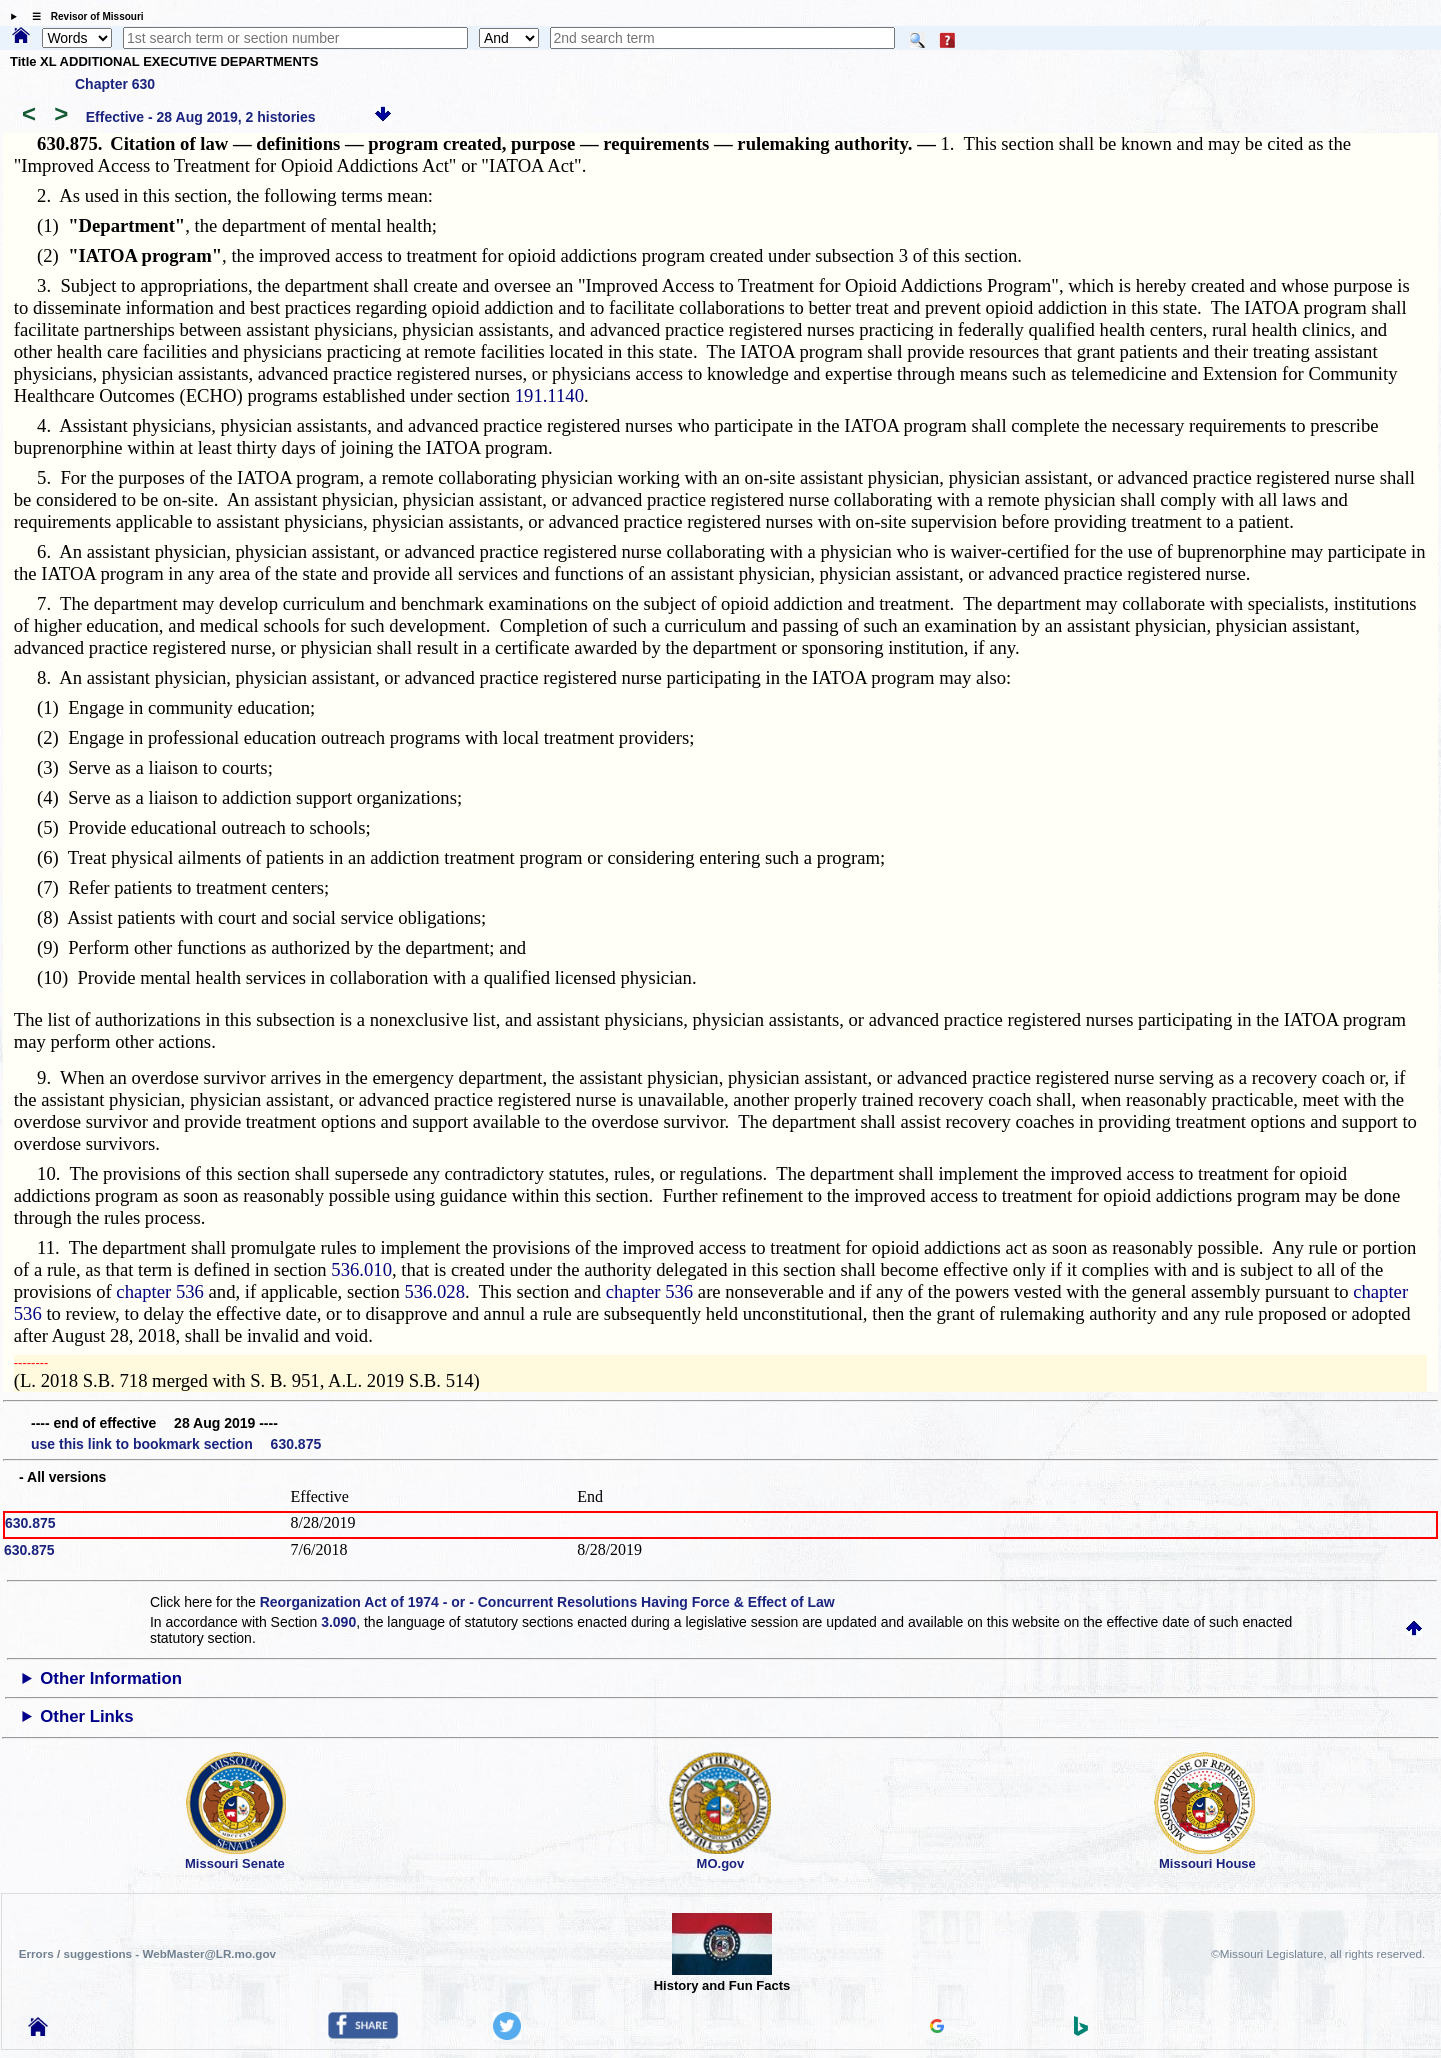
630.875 (30, 1523)
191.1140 (549, 395)
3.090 (338, 1622)
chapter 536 (160, 1291)
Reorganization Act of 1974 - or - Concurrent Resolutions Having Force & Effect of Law (547, 1602)
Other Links (86, 1716)
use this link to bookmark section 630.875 (176, 1444)
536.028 (434, 1291)
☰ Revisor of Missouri (83, 16)
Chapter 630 (115, 84)
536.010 (361, 1269)
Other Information (111, 1678)
